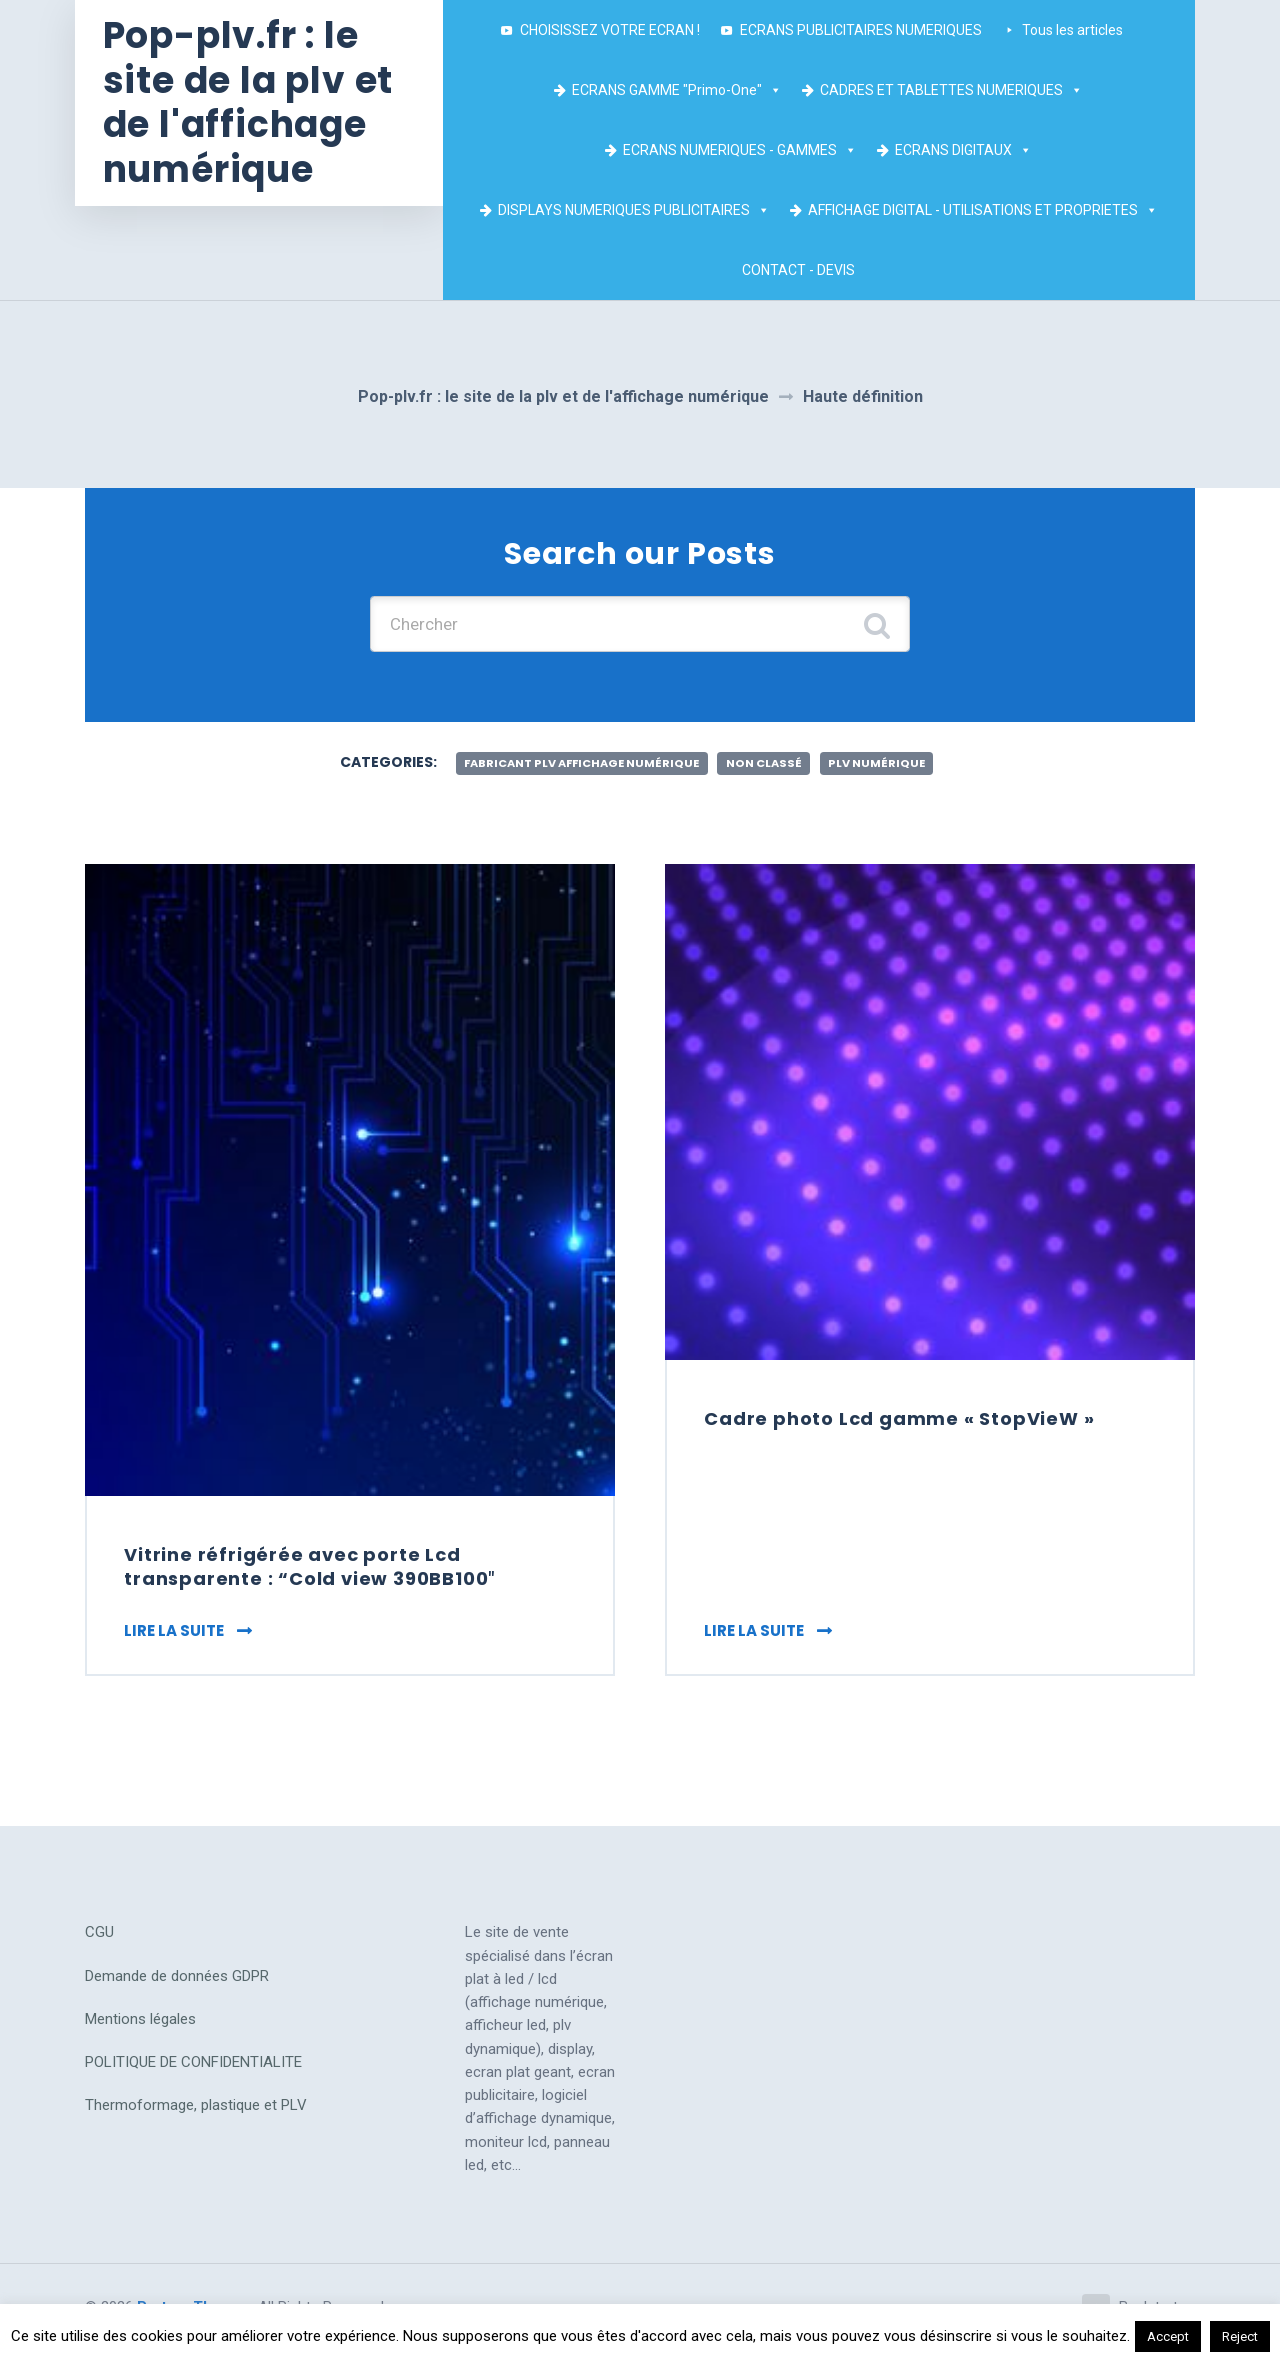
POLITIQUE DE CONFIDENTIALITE (193, 2072)
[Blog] (901, 270)
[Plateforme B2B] (881, 270)
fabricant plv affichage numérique (574, 767)
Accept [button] (1168, 2336)
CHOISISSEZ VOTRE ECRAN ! (616, 30)
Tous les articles (1085, 28)
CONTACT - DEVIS (804, 270)
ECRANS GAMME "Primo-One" (683, 90)
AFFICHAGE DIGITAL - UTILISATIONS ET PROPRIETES (988, 210)
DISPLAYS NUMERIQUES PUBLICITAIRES (639, 210)
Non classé (771, 767)
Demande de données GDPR (177, 1985)
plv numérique (891, 767)
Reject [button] (1240, 2336)
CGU (99, 1942)
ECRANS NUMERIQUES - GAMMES (746, 150)
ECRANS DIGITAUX (969, 150)
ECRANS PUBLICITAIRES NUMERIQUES (867, 30)
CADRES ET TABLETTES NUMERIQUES (957, 90)
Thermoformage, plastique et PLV (196, 2115)
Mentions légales (140, 2029)
